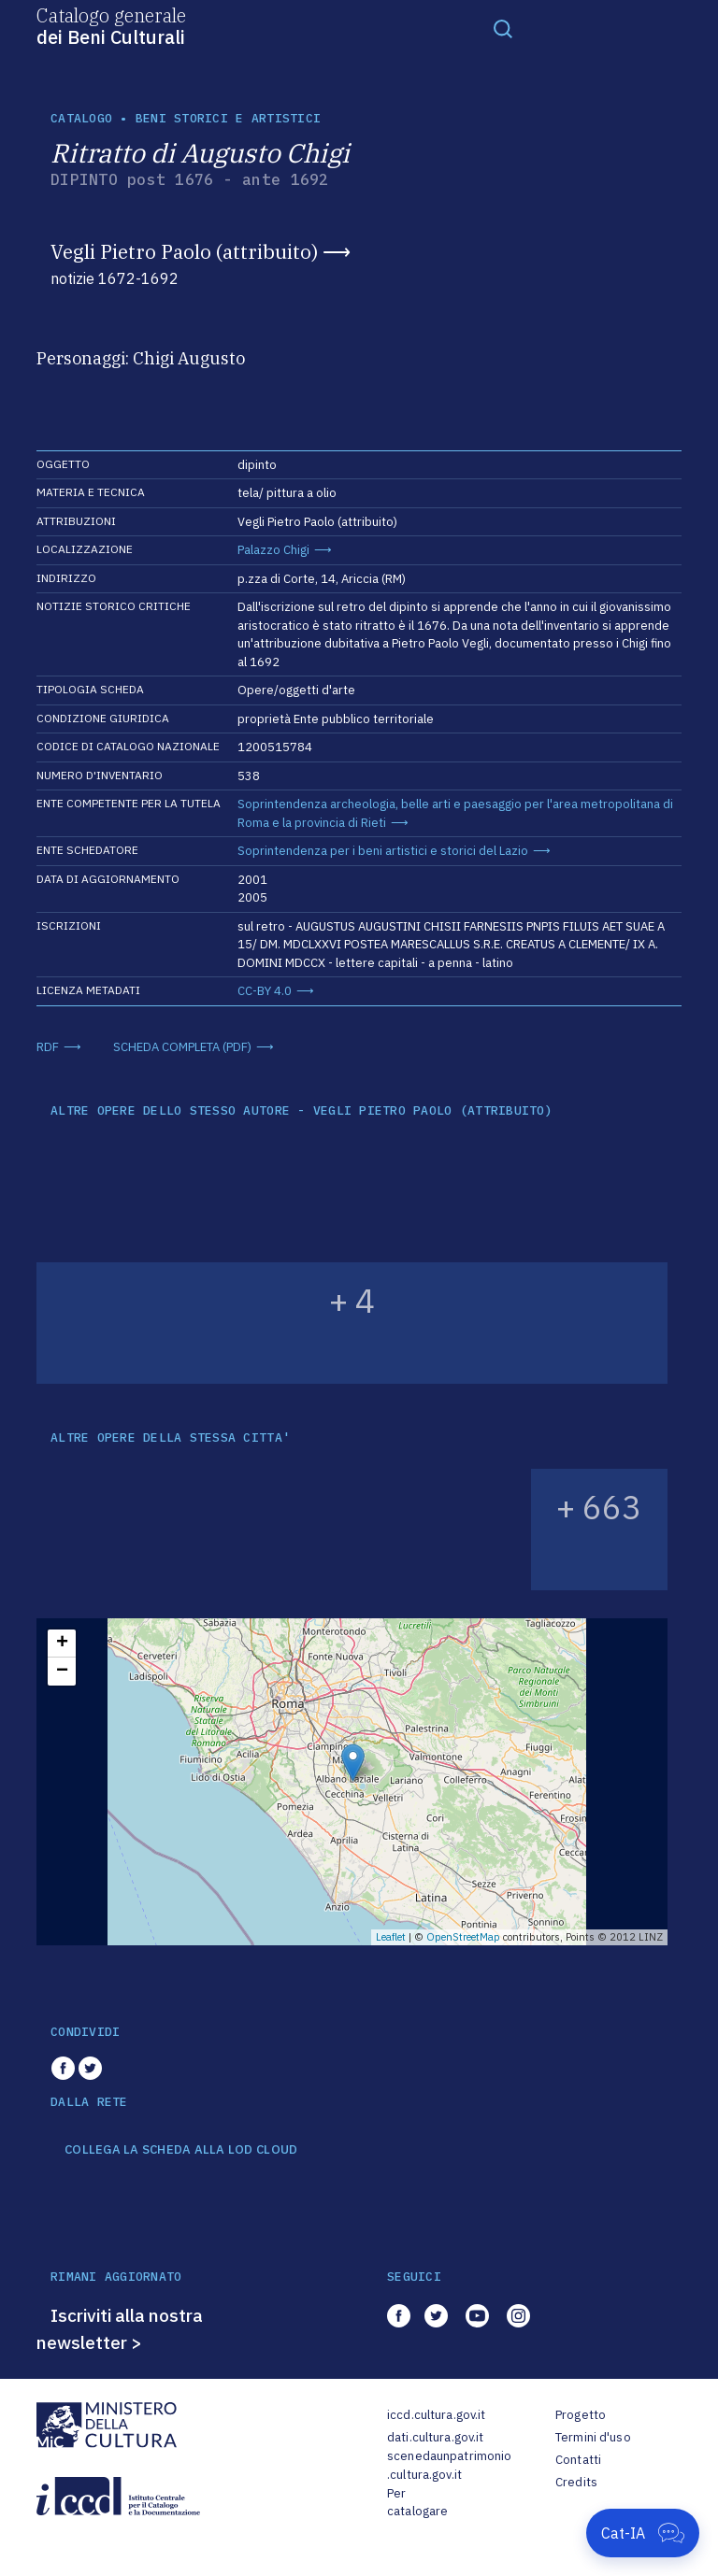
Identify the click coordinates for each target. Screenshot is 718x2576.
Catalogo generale (111, 25)
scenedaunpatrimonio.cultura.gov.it (449, 2465)
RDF (47, 1047)
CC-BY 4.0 (264, 991)
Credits (576, 2482)
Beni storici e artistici (228, 118)
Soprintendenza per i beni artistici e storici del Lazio (382, 851)
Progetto (580, 2415)
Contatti (578, 2460)
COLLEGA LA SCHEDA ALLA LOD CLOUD (181, 2149)
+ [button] (62, 1644)
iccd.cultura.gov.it (436, 2415)
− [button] (62, 1672)
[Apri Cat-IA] (642, 2533)
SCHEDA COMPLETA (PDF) (182, 1047)
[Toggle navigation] (503, 28)
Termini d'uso (593, 2437)
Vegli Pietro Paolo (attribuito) (184, 251)
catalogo (81, 118)
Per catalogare (417, 2502)
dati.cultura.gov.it (435, 2437)
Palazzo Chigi (273, 550)
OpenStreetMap (463, 1936)
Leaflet (391, 1936)
